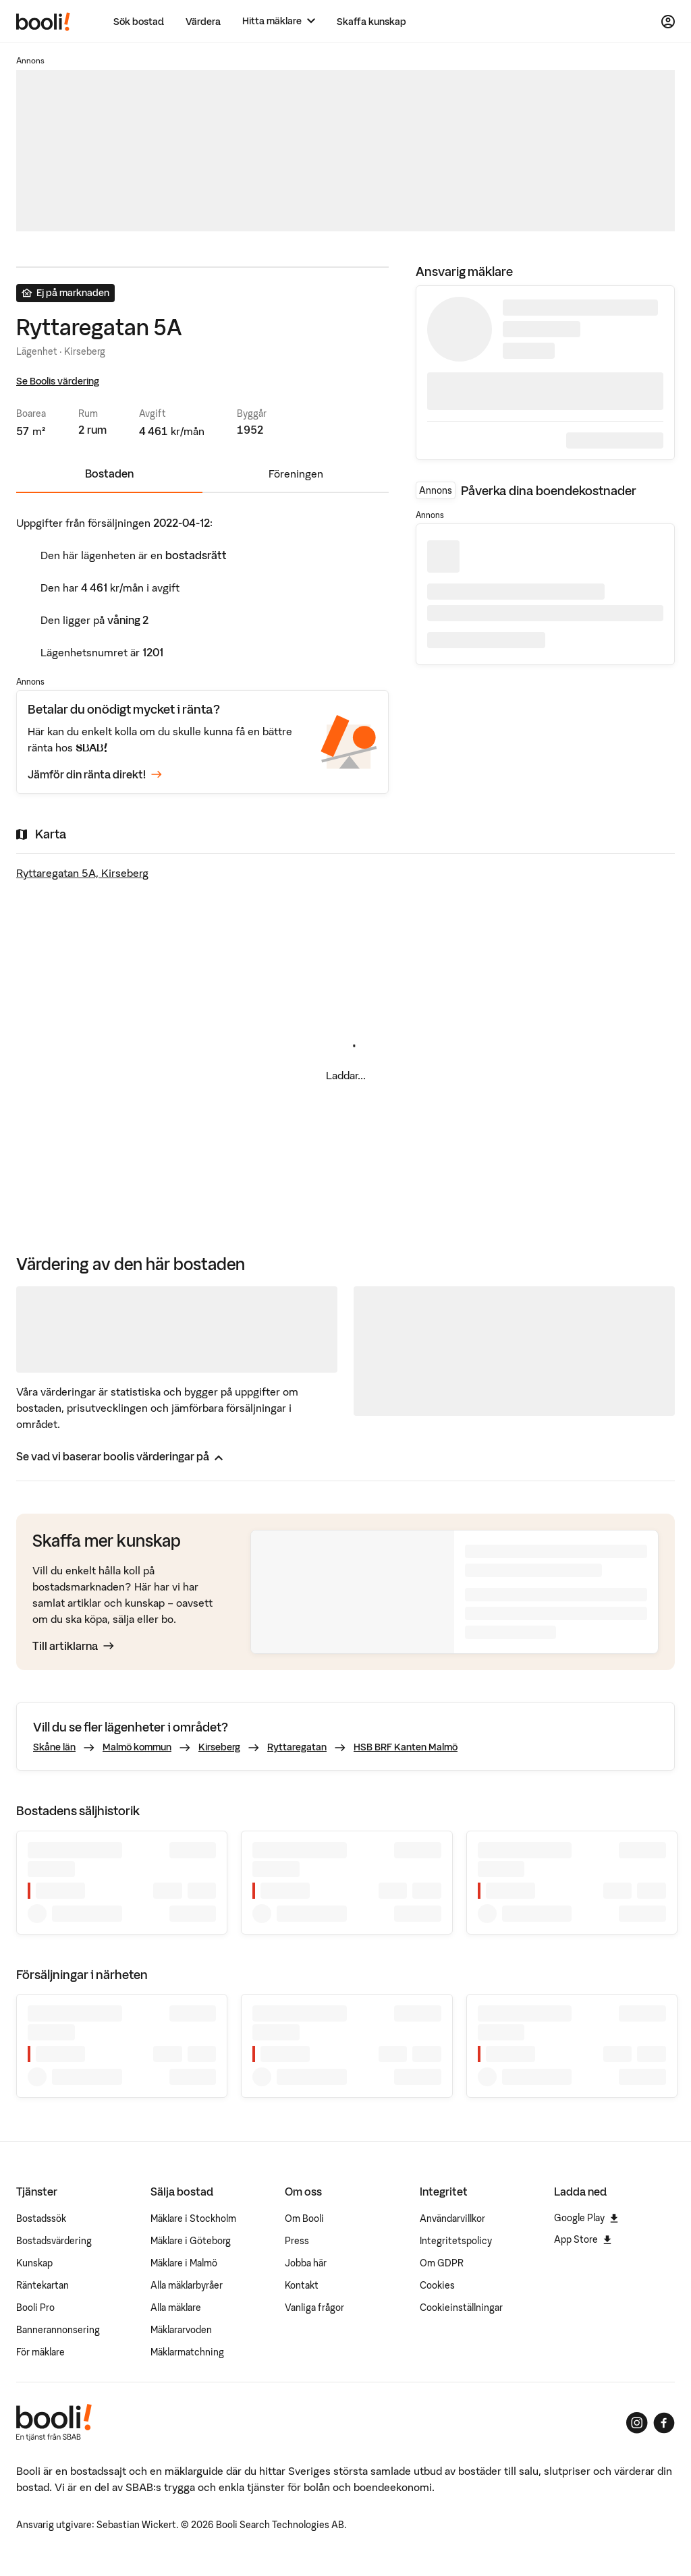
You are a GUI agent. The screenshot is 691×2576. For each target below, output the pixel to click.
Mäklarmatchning (187, 2352)
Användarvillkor (452, 2218)
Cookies (437, 2285)
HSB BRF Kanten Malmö (406, 1747)
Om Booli (304, 2218)
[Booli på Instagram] (637, 2423)
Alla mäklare (175, 2307)
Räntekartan (42, 2285)
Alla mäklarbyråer (186, 2285)
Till (73, 1646)
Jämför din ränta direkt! (95, 774)
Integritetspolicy (456, 2241)
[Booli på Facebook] (664, 2423)
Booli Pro (35, 2307)
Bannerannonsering (58, 2330)
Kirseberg (219, 1747)
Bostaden (109, 473)
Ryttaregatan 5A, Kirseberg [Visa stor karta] (82, 873)
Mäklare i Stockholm (193, 2218)
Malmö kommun (137, 1747)
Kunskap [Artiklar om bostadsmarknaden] (34, 2263)
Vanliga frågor (314, 2307)
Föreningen (296, 473)
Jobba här (306, 2263)
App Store (582, 2239)
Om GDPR (442, 2263)
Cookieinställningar (461, 2307)
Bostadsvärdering (54, 2241)
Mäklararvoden (181, 2330)
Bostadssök (41, 2218)
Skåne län (54, 1747)
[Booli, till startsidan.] (43, 21)
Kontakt (302, 2285)
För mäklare (40, 2352)
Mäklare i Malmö (183, 2263)
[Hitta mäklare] (278, 21)
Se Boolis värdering (57, 381)
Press (297, 2241)
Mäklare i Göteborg (190, 2241)
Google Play (586, 2218)
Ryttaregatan (297, 1747)
